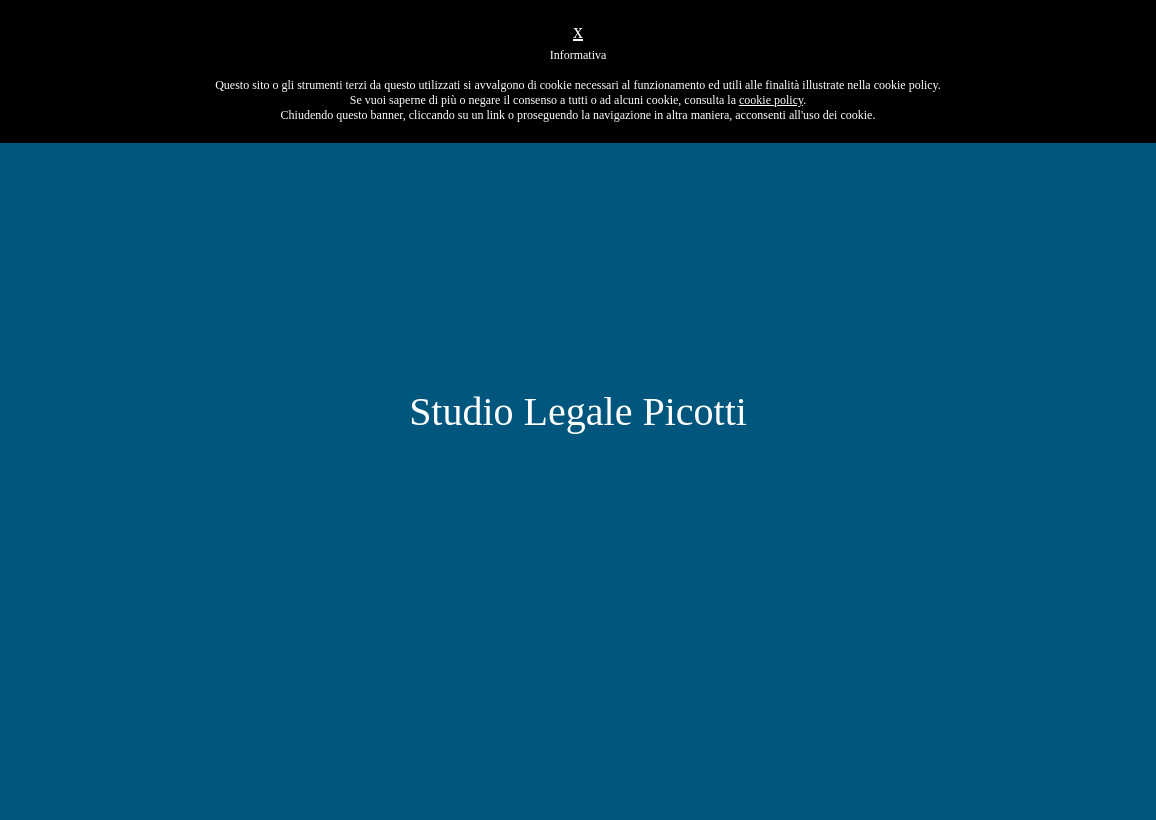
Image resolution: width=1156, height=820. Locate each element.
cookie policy (771, 100)
